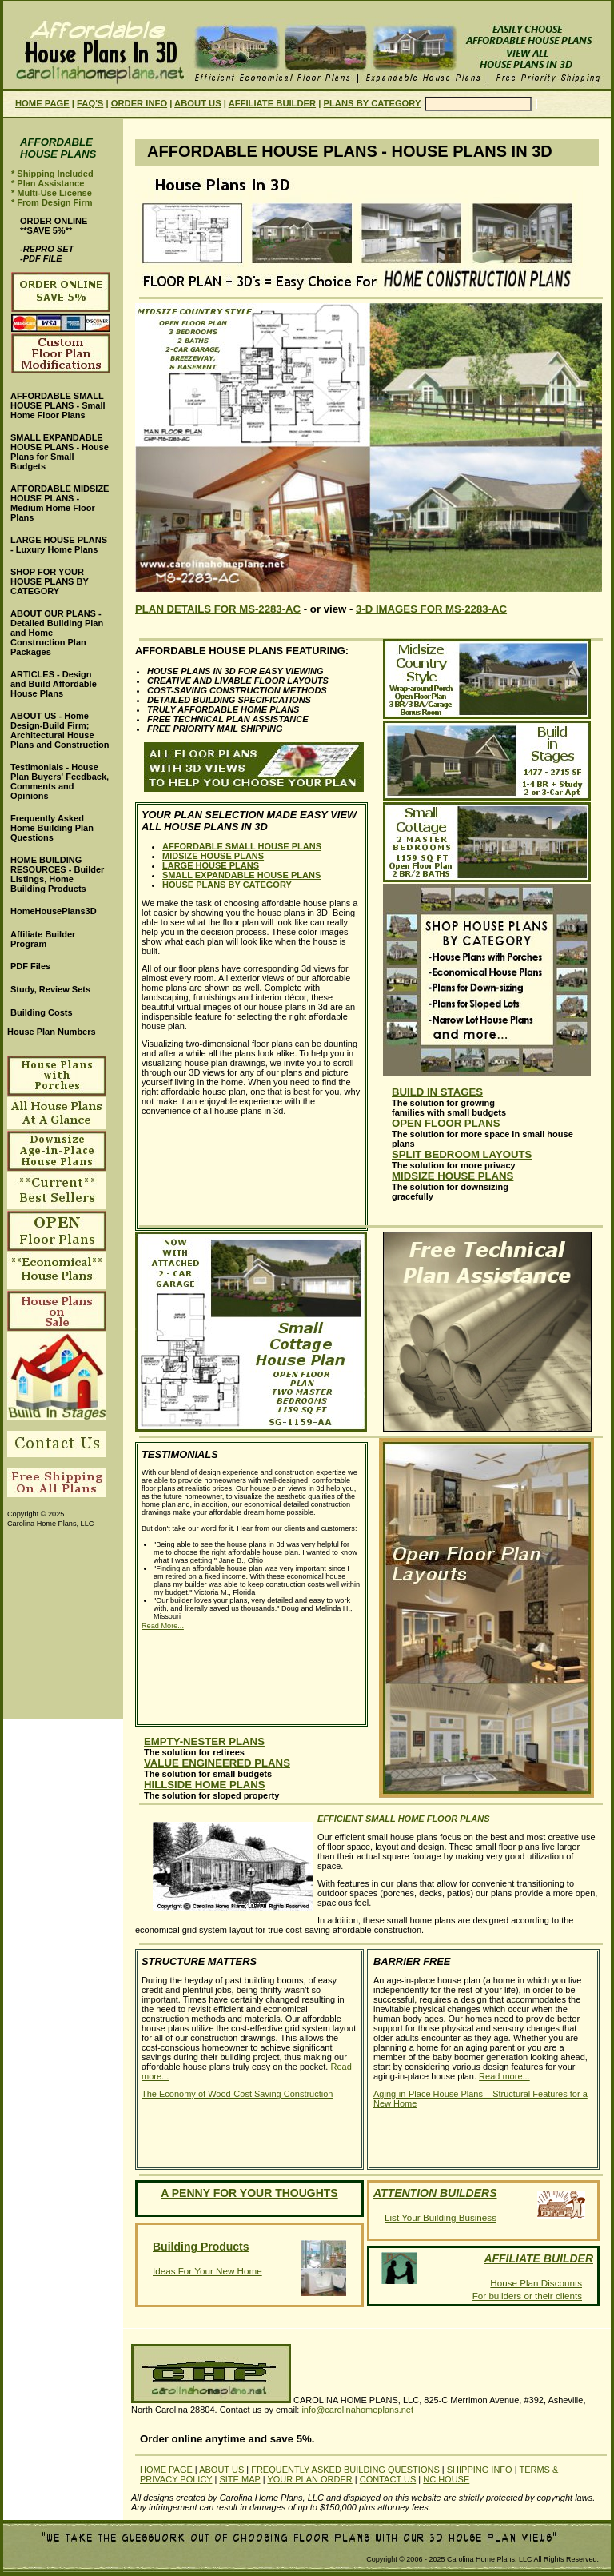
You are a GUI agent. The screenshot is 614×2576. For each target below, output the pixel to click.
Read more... (504, 2076)
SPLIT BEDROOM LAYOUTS (462, 1154)
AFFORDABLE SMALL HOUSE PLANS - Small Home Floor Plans (58, 405)
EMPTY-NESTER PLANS (204, 1741)
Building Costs (41, 1012)
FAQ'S (90, 103)
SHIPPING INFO (479, 2469)
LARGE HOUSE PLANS (210, 865)
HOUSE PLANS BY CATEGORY (227, 884)
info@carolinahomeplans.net (357, 2409)
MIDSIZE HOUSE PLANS (213, 856)
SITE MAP (239, 2479)
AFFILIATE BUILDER (272, 103)
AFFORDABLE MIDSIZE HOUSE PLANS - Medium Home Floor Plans (59, 503)
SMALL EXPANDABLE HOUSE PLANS (241, 875)
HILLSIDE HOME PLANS (204, 1785)
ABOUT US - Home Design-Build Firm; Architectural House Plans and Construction (59, 730)
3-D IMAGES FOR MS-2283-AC (431, 609)
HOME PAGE (42, 103)
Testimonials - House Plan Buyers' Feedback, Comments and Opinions (59, 781)
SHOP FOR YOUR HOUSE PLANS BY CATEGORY (49, 581)
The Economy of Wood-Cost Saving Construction (237, 2094)
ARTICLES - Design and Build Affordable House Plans (53, 683)
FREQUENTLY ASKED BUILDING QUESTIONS (345, 2469)
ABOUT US (197, 103)
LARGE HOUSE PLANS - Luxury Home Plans (58, 544)
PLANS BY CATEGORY (372, 103)
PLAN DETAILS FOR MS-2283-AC (218, 609)
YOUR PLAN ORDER (309, 2479)
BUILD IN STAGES (437, 1092)
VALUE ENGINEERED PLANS (217, 1763)
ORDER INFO (139, 103)
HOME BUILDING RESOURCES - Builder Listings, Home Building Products (57, 874)
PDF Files (30, 966)
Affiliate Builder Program (42, 939)
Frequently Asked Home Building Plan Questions (52, 827)
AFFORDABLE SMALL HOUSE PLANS (241, 846)
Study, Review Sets (50, 989)
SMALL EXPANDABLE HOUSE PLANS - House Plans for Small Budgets (59, 452)
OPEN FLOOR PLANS (446, 1123)
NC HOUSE (446, 2479)
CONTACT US (388, 2479)
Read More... (163, 1626)
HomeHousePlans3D (53, 911)
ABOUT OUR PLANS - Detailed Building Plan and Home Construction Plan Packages (56, 633)
